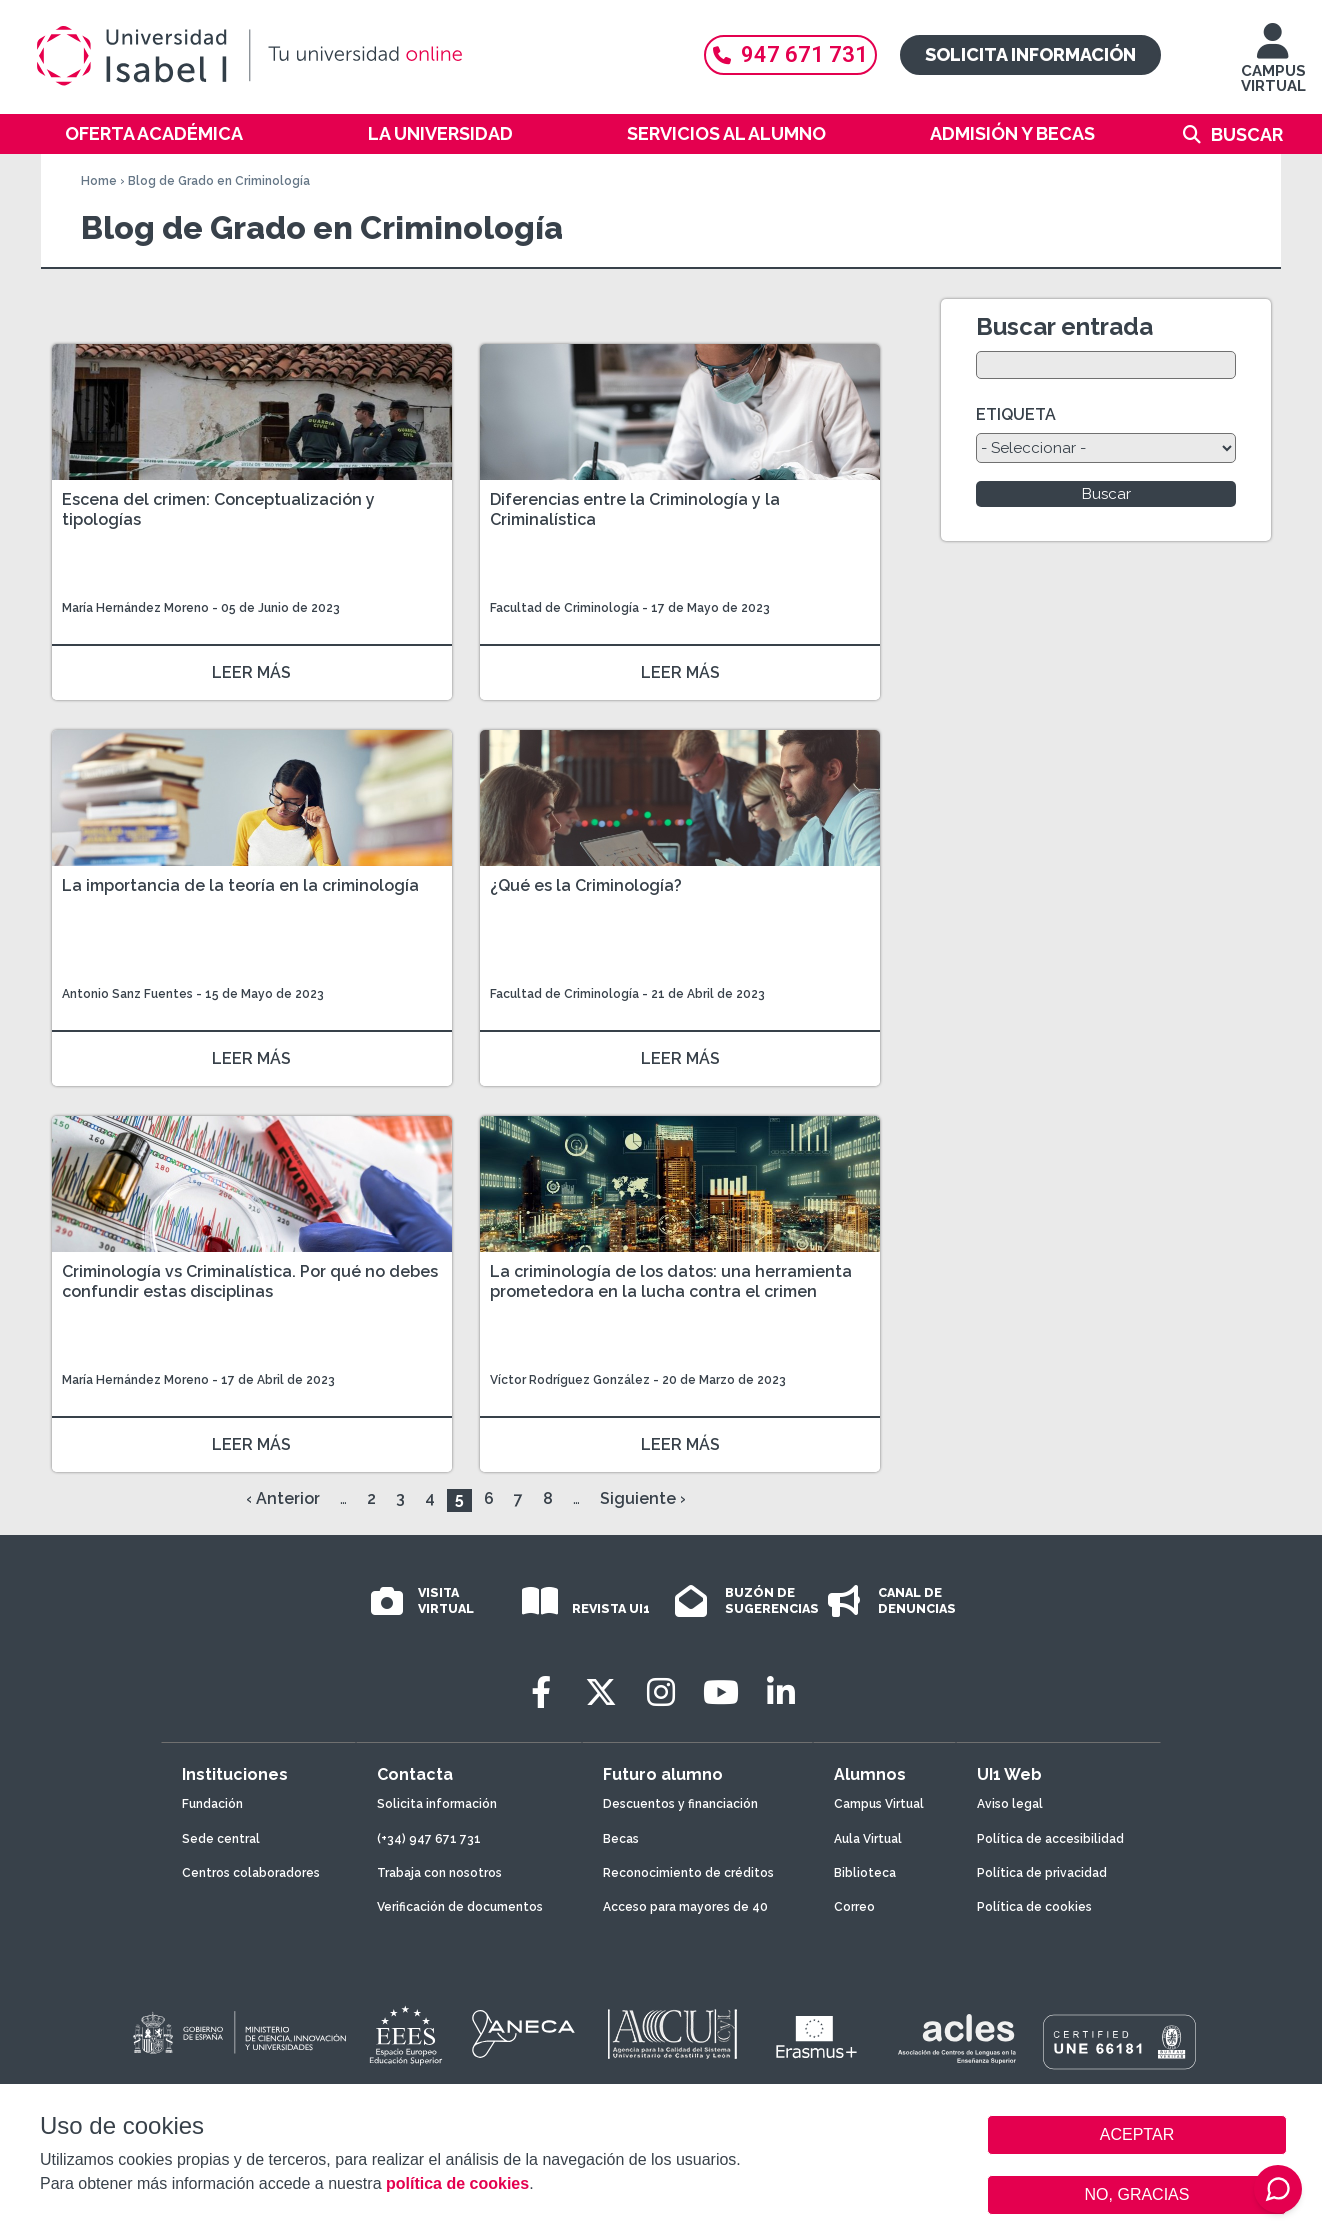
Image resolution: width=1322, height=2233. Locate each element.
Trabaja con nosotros (439, 1873)
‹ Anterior (283, 1498)
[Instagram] (661, 1692)
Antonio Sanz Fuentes (127, 994)
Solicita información (1030, 54)
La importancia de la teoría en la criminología (240, 885)
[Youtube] (721, 1692)
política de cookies (457, 2183)
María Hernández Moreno (135, 608)
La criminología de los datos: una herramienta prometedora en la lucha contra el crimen (671, 1281)
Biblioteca (865, 1873)
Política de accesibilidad (1050, 1839)
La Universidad (440, 133)
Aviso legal (1010, 1804)
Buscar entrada (1064, 326)
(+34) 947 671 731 (429, 1839)
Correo (854, 1907)
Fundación (212, 1804)
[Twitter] (601, 1692)
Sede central (221, 1839)
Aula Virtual (868, 1839)
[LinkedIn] (781, 1692)
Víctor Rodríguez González (570, 1380)
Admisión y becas (1012, 133)
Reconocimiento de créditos (688, 1873)
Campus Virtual (879, 1804)
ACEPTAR (1137, 2135)
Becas (621, 1839)
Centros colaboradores (251, 1873)
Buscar (1247, 134)
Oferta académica (154, 133)
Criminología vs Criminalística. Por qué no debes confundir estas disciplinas (250, 1281)
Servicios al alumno (726, 133)
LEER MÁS (251, 672)
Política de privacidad (1042, 1873)
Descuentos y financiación (680, 1804)
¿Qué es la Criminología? (586, 885)
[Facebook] (541, 1692)
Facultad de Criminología (566, 608)
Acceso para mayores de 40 (685, 1907)
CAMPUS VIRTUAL (1273, 67)
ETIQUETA (1016, 414)
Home (99, 181)
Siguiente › (643, 1498)
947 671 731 (790, 54)
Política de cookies (1034, 1907)
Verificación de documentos (460, 1907)
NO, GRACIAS (1137, 2194)
